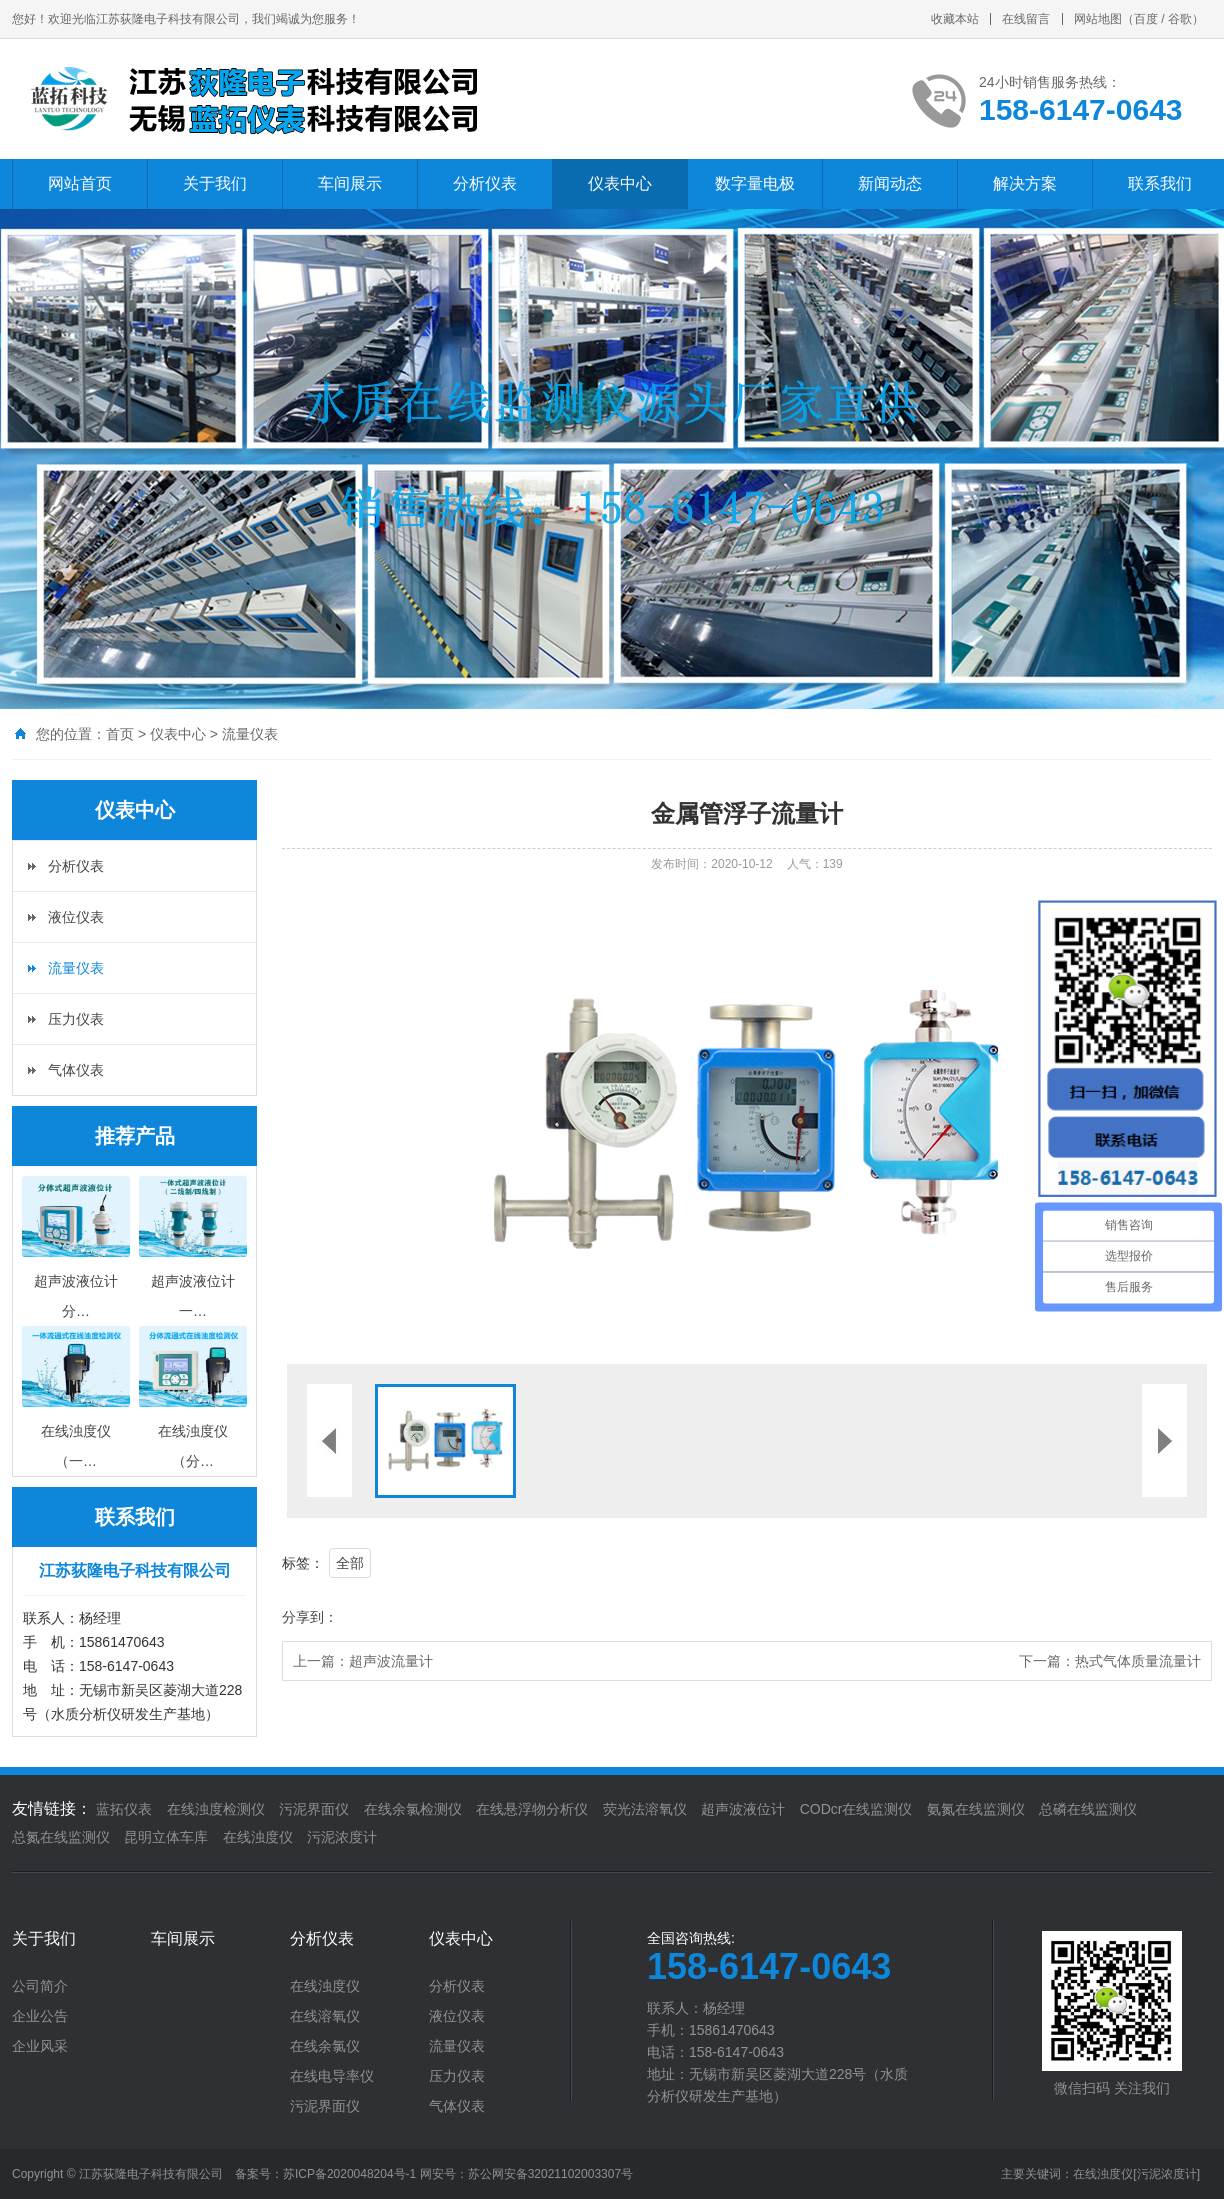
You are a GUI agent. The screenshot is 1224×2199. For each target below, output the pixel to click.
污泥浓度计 (342, 1837)
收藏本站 (955, 19)
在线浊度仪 (258, 1837)
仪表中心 (620, 183)
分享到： (310, 1617)
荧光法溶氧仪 (645, 1809)
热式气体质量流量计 (1138, 1661)
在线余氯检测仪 (413, 1809)
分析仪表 (485, 183)
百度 (1146, 19)
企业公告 (40, 2016)
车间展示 (350, 183)
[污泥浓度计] (1166, 2174)
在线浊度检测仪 (216, 1809)
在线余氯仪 (325, 2046)
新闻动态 (890, 183)
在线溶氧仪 (325, 2016)
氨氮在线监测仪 (976, 1809)
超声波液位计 (743, 1809)
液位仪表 (76, 917)
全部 (350, 1563)
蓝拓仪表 (124, 1809)
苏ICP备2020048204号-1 (349, 2174)
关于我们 (215, 183)
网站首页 (80, 183)
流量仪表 (250, 734)
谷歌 (1180, 19)
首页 (120, 734)
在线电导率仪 (332, 2076)
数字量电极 (755, 183)
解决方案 (1025, 183)
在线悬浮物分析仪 (532, 1809)
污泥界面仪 (314, 1809)
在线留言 (1026, 19)
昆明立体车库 (166, 1837)
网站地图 (1098, 19)
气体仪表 (76, 1070)
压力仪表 (76, 1019)
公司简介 (40, 1986)
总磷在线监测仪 (1088, 1809)
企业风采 (40, 2046)
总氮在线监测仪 (61, 1837)
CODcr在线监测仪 (856, 1809)
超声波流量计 (391, 1661)
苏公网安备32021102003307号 (550, 2174)
